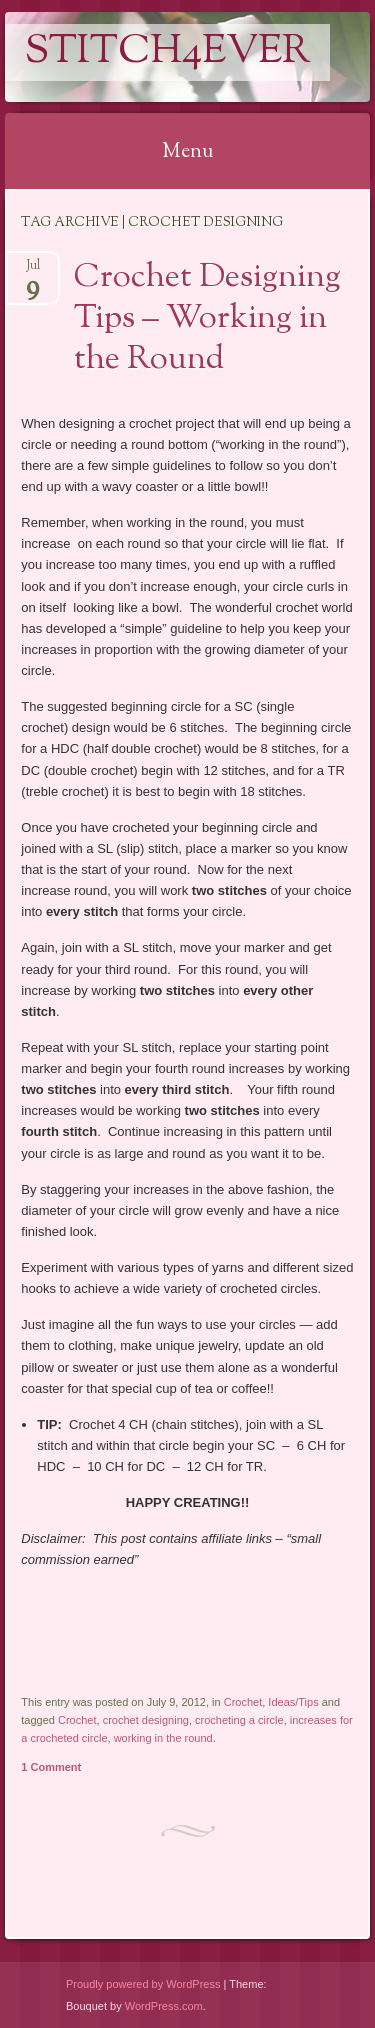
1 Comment (51, 1767)
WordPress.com (164, 2006)
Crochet (243, 1702)
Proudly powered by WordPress (143, 1984)
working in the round (163, 1738)
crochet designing (146, 1720)
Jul (33, 271)
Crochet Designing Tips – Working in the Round (207, 319)
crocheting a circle (239, 1720)
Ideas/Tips (293, 1702)
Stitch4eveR (167, 52)
